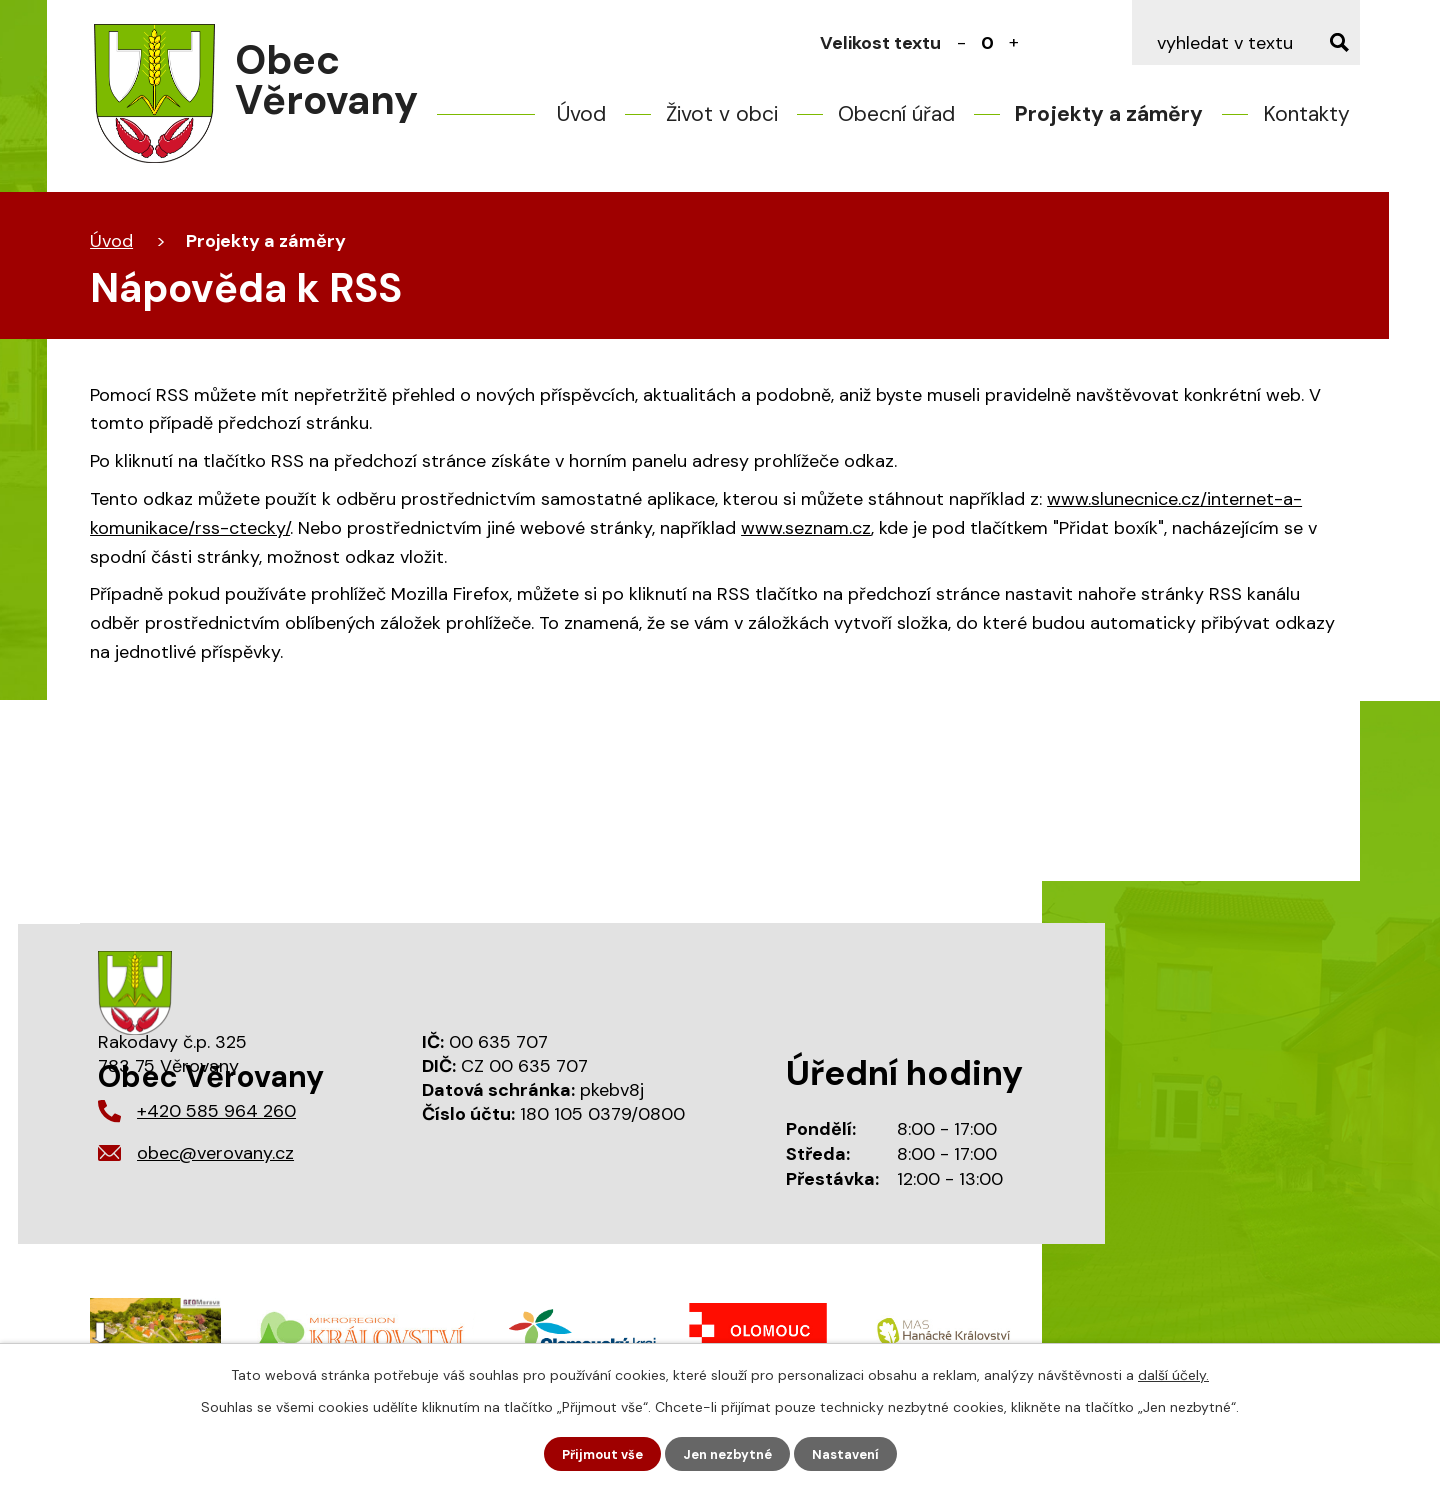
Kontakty (1306, 114)
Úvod (581, 114)
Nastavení (853, 1453)
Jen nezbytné (729, 1453)
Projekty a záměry (1109, 114)
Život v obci (722, 114)
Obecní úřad (896, 114)
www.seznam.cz (806, 528)
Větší (1014, 43)
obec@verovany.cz (215, 1153)
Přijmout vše (596, 1453)
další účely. (1173, 1373)
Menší (962, 43)
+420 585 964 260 (216, 1111)
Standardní (988, 43)
